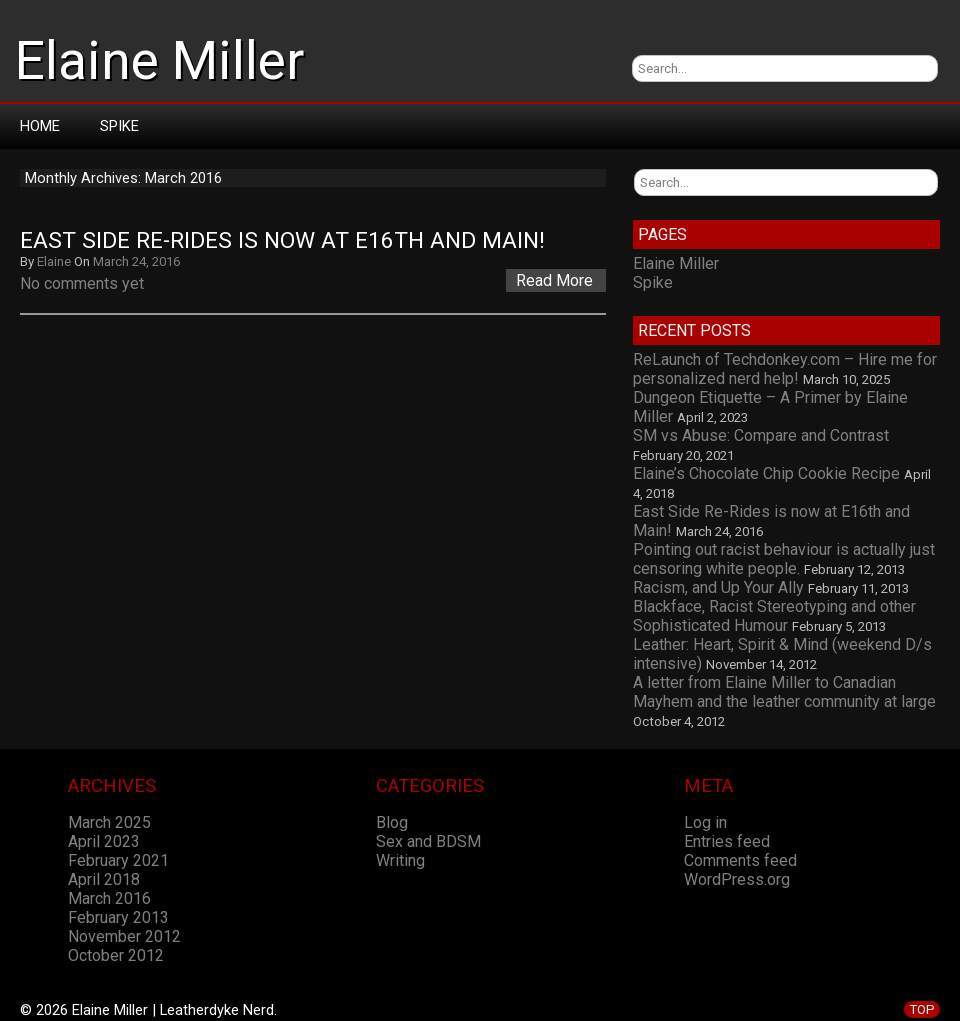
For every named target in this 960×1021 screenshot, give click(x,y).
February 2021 (118, 860)
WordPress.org (737, 879)
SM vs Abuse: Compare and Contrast (761, 435)
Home (40, 126)
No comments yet (82, 283)
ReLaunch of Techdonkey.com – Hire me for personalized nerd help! (785, 369)
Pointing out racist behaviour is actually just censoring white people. (784, 559)
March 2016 (109, 898)
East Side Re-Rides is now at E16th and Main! (282, 240)
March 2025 (109, 822)
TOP (922, 1009)
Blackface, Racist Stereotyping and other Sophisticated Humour (774, 616)
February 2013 (118, 917)
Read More (554, 280)
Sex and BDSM (428, 841)
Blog (392, 822)
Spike (119, 126)
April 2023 (104, 841)
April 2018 (104, 879)
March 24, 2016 (136, 261)
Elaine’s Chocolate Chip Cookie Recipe (766, 473)
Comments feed (740, 860)
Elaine (54, 261)
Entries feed (727, 841)
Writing (400, 860)
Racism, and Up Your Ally (718, 587)
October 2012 (116, 955)
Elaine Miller (159, 61)
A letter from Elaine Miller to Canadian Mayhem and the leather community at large (784, 692)
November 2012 (124, 936)
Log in (705, 822)
